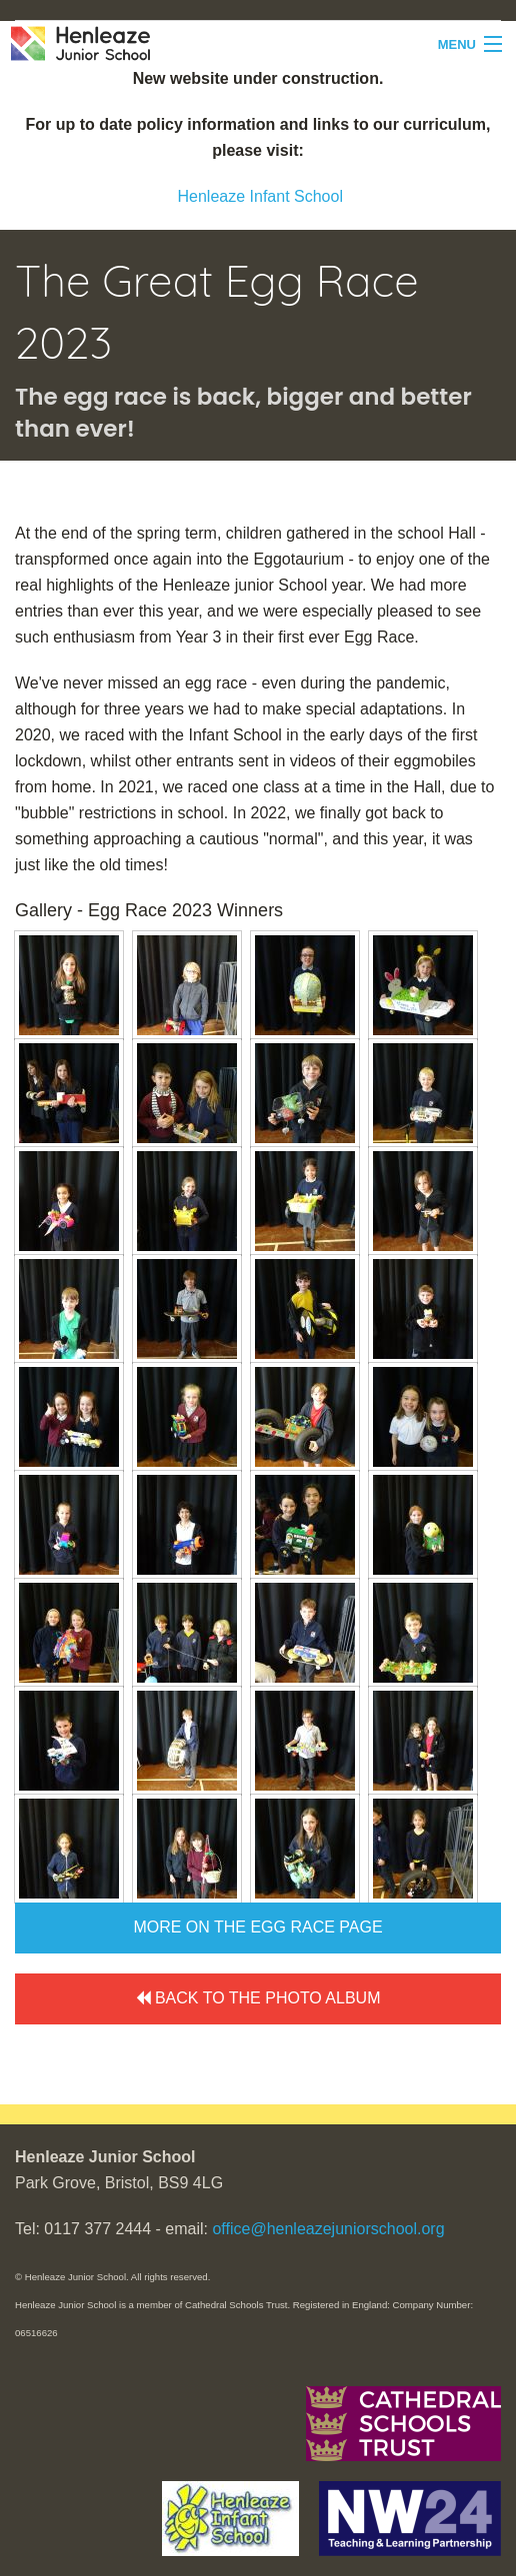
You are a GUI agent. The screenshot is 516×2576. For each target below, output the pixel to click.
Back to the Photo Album (258, 1997)
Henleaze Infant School (260, 196)
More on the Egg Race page (257, 1927)
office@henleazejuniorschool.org (328, 2228)
